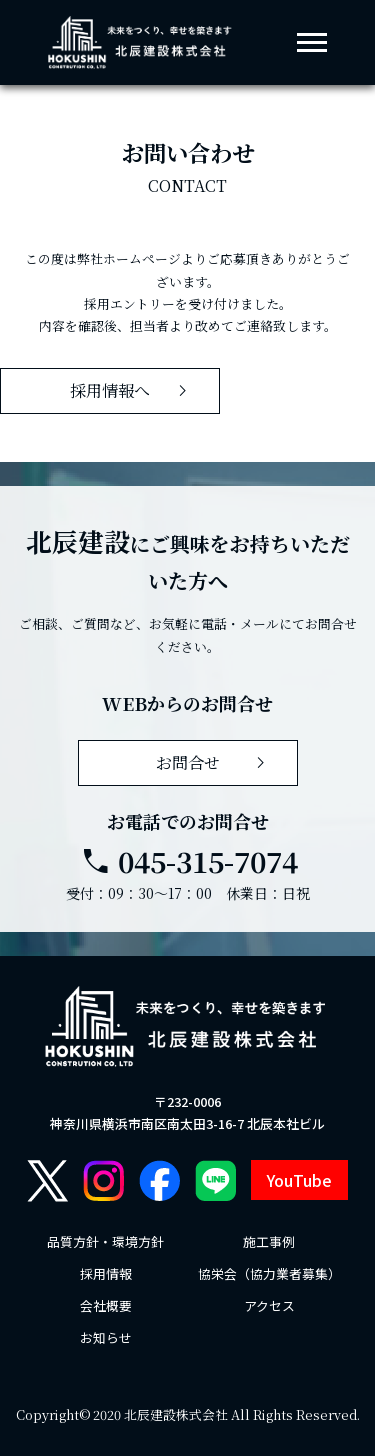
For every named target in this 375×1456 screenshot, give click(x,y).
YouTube (299, 1180)
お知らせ (106, 1337)
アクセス (269, 1305)
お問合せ (214, 763)
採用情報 (106, 1273)
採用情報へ (132, 391)
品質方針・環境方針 (105, 1241)
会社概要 (106, 1305)
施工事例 (269, 1241)
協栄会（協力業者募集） (269, 1273)
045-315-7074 (188, 861)
